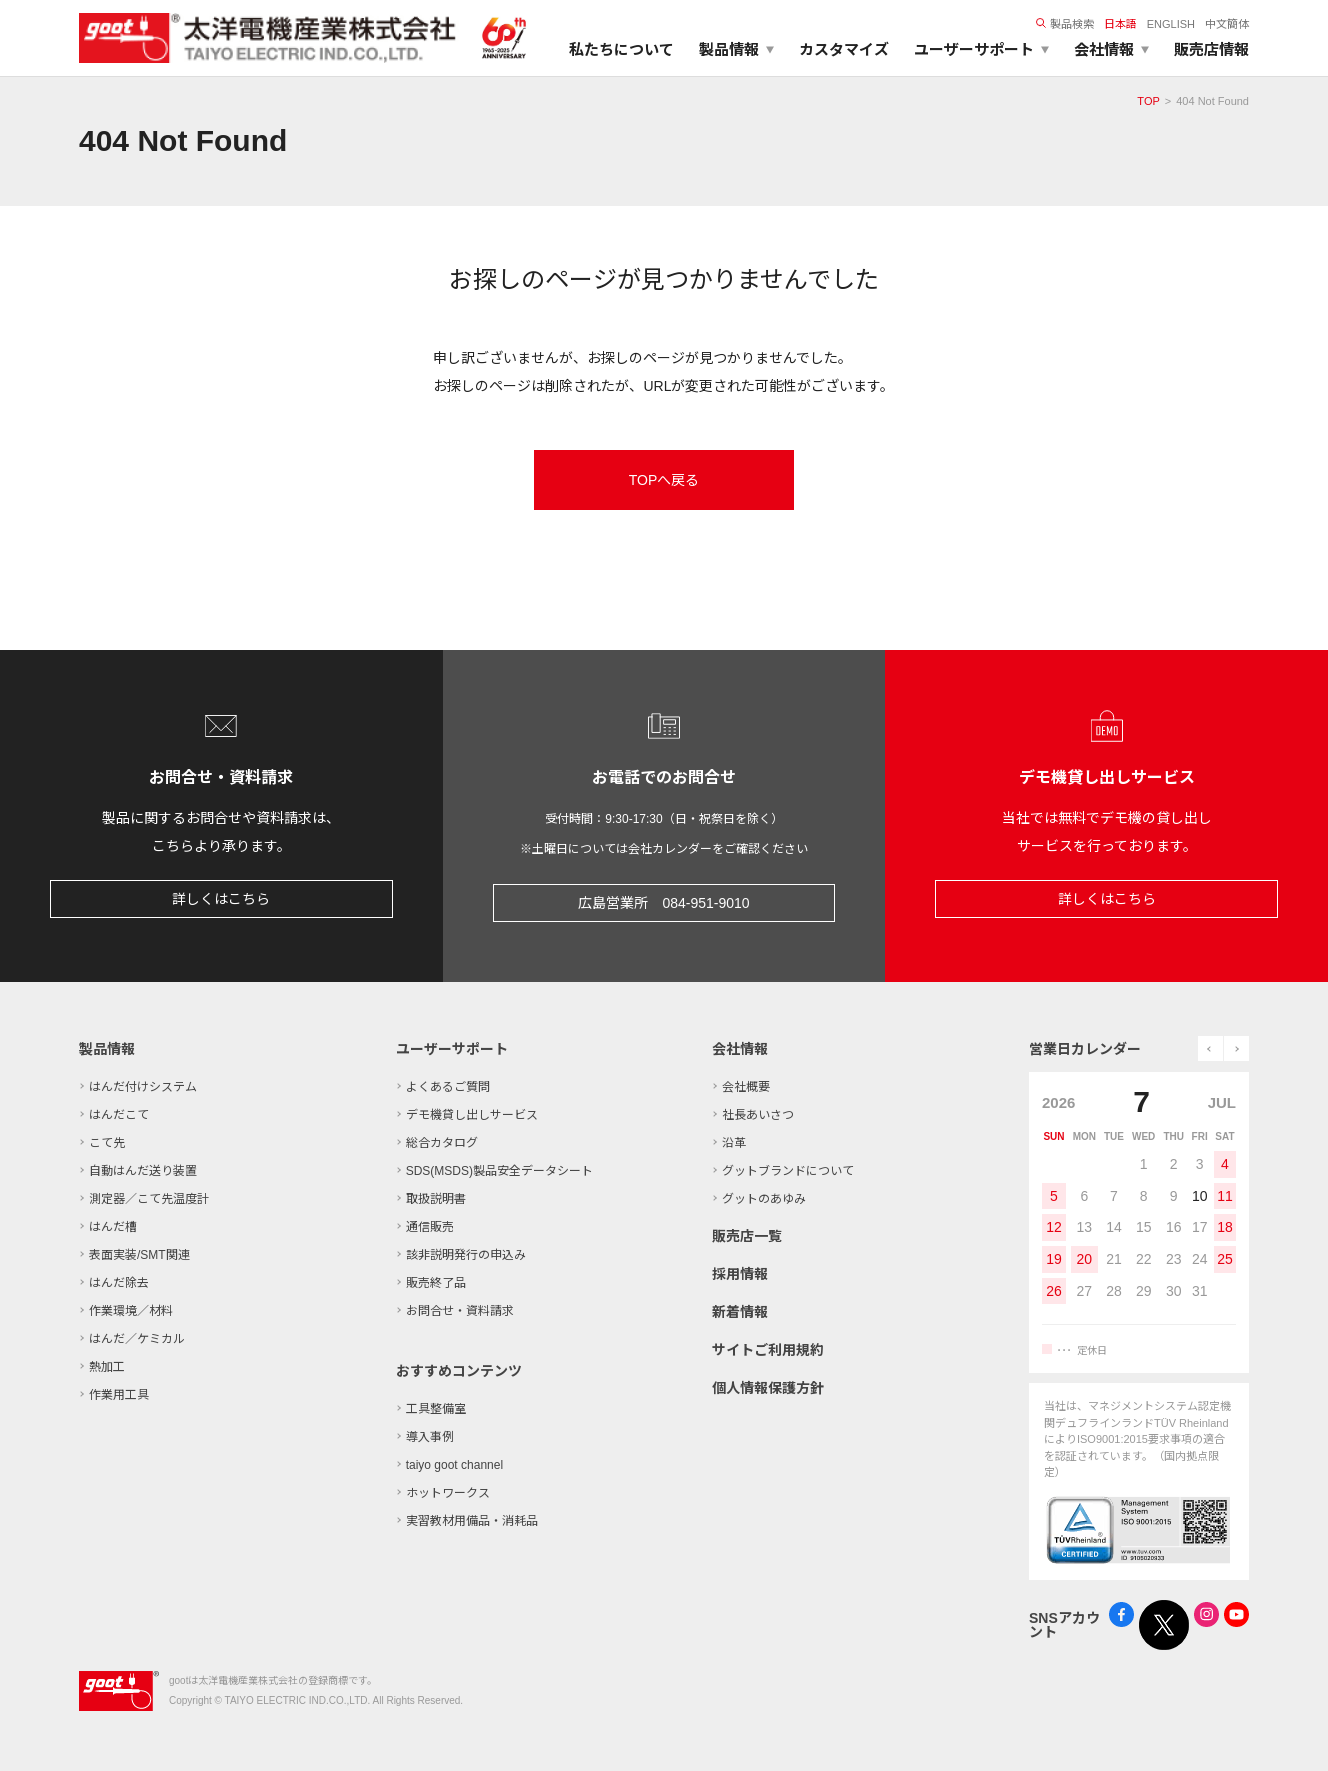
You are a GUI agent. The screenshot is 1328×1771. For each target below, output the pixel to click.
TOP (1148, 101)
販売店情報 (1211, 49)
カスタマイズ (844, 49)
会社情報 (740, 1049)
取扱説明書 (436, 1199)
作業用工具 (119, 1395)
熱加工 (107, 1367)
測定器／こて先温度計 (149, 1199)
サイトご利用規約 (768, 1350)
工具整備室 (436, 1409)
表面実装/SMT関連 (139, 1255)
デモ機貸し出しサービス (472, 1115)
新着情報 (740, 1312)
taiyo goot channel (454, 1465)
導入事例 (430, 1437)
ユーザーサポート (452, 1049)
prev (1210, 1048)
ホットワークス (448, 1493)
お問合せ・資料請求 (460, 1311)
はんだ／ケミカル (137, 1339)
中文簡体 (1227, 24)
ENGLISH (1171, 24)
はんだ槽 (113, 1227)
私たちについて (621, 49)
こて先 (107, 1143)
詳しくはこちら (221, 899)
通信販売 (430, 1227)
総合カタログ (442, 1143)
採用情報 (740, 1274)
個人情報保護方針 (768, 1388)
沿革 (734, 1143)
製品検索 (1065, 24)
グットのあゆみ (764, 1199)
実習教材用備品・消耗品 (472, 1521)
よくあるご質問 (448, 1087)
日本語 (1120, 24)
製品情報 (107, 1049)
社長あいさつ (758, 1115)
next (1236, 1048)
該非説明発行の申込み (466, 1255)
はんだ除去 (119, 1283)
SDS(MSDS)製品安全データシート (499, 1171)
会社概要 (746, 1087)
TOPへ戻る (664, 480)
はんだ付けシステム (143, 1087)
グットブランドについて (788, 1171)
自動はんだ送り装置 (143, 1171)
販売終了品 (436, 1283)
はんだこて (119, 1115)
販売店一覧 (747, 1236)
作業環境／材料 (131, 1311)
